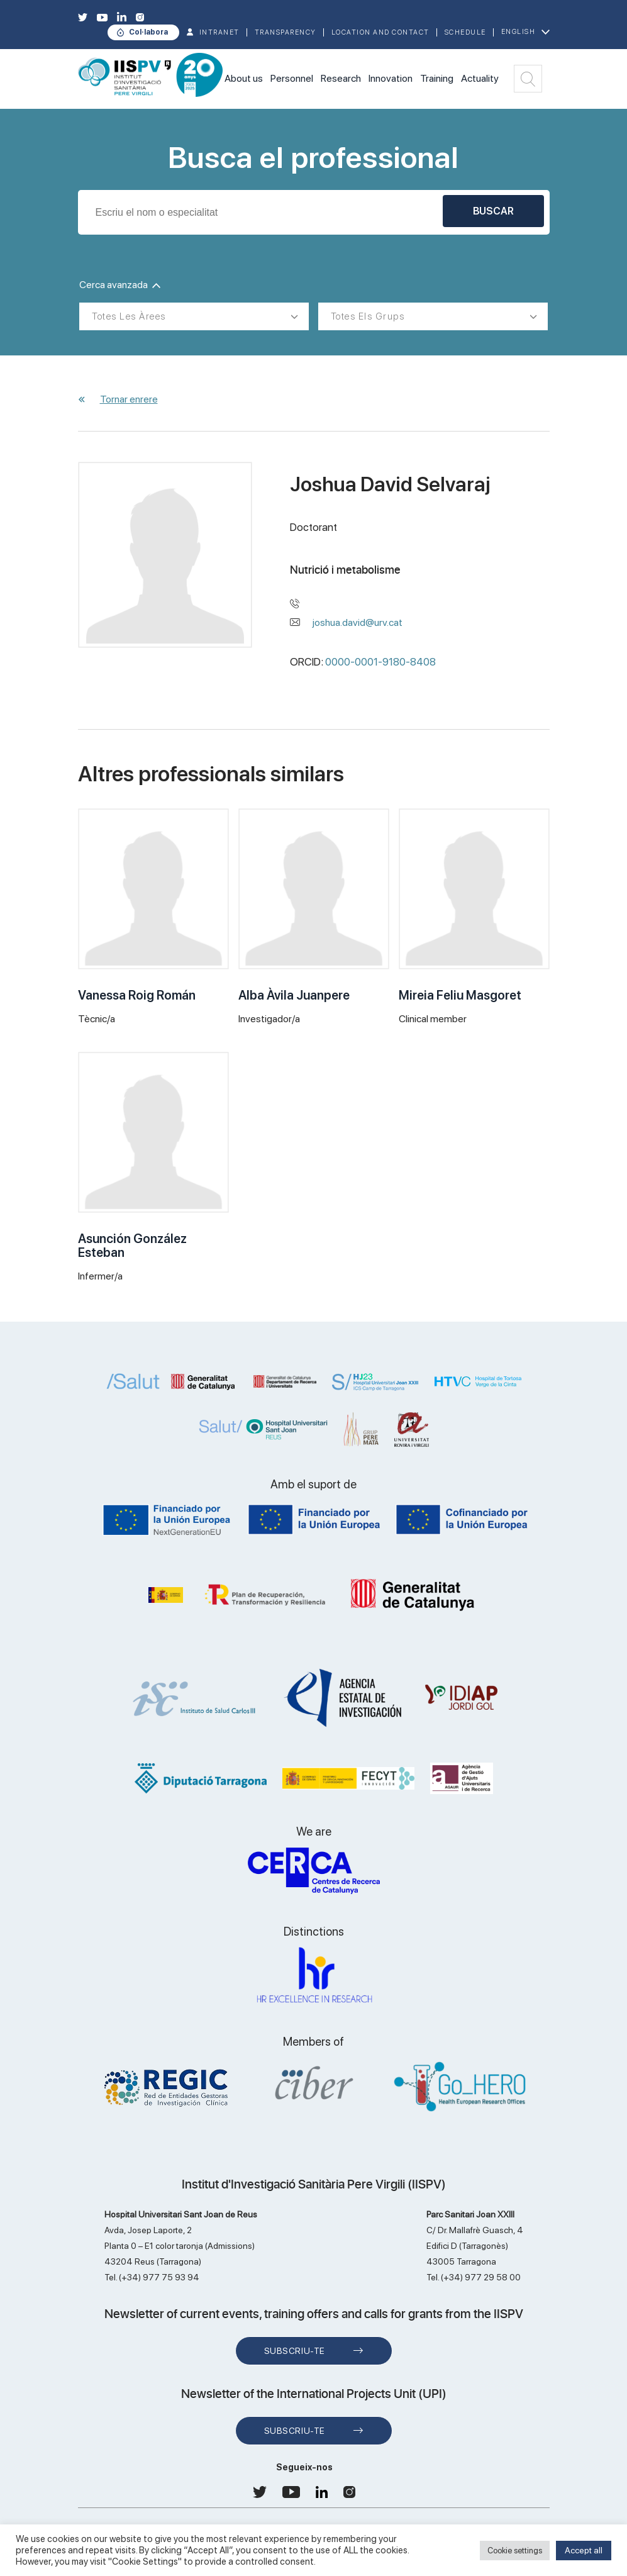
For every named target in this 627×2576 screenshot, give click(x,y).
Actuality (480, 78)
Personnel (291, 78)
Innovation (391, 78)
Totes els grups (368, 316)
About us (244, 78)
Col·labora (148, 32)
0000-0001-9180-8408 (380, 661)
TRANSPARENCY (285, 32)
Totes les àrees (129, 316)
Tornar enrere (129, 399)
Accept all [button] (583, 2550)
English (518, 32)
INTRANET (219, 32)
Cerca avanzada (119, 285)
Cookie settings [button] (514, 2550)
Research (341, 78)
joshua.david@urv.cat (357, 622)
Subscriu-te (294, 2351)
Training (436, 78)
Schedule (465, 32)
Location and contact (380, 32)
